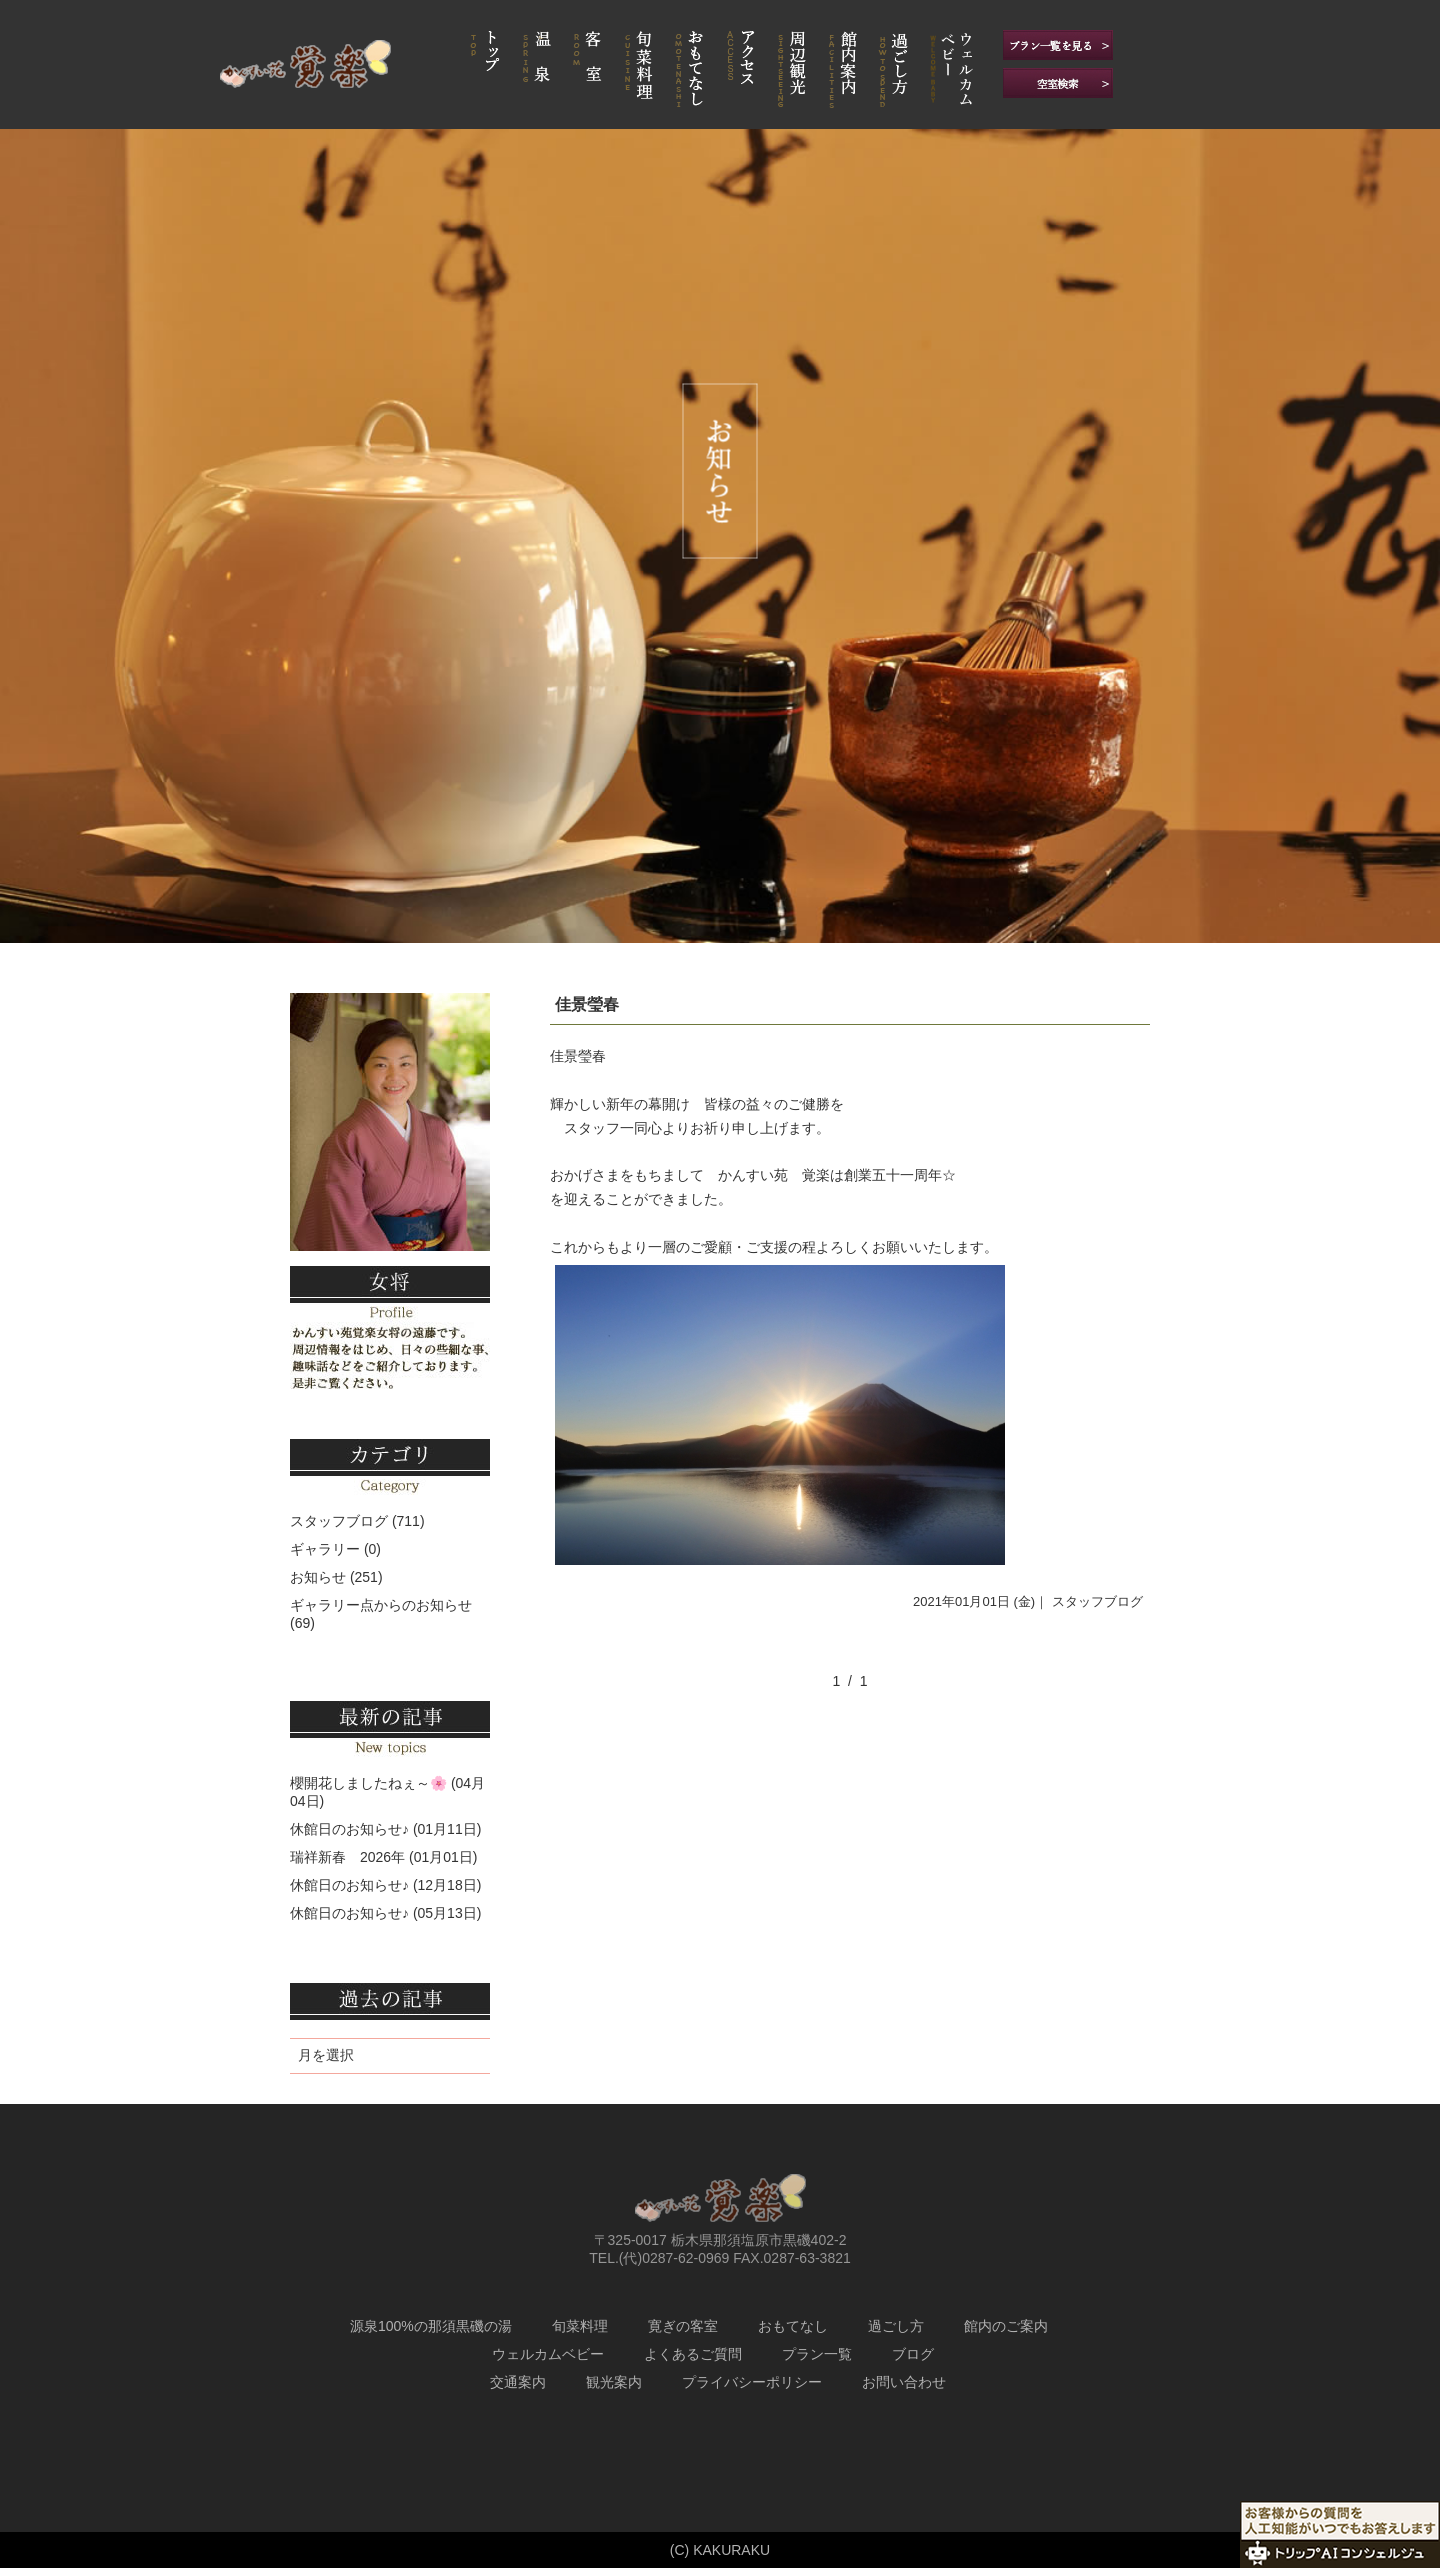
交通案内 (518, 2382)
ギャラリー (325, 1549)
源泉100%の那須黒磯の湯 (431, 2326)
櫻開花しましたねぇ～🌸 (368, 1783)
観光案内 (614, 2382)
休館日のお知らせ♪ (349, 1829)
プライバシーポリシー (752, 2382)
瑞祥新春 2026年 (347, 1857)
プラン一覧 (817, 2354)
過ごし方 (896, 2326)
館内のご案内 (1006, 2326)
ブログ (913, 2354)
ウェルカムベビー (548, 2354)
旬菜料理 (580, 2326)
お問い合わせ (904, 2382)
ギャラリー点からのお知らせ (381, 1605)
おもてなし (793, 2326)
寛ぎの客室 (683, 2326)
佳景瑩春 (587, 1004)
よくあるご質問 (693, 2354)
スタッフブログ (1097, 1601)
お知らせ (318, 1577)
